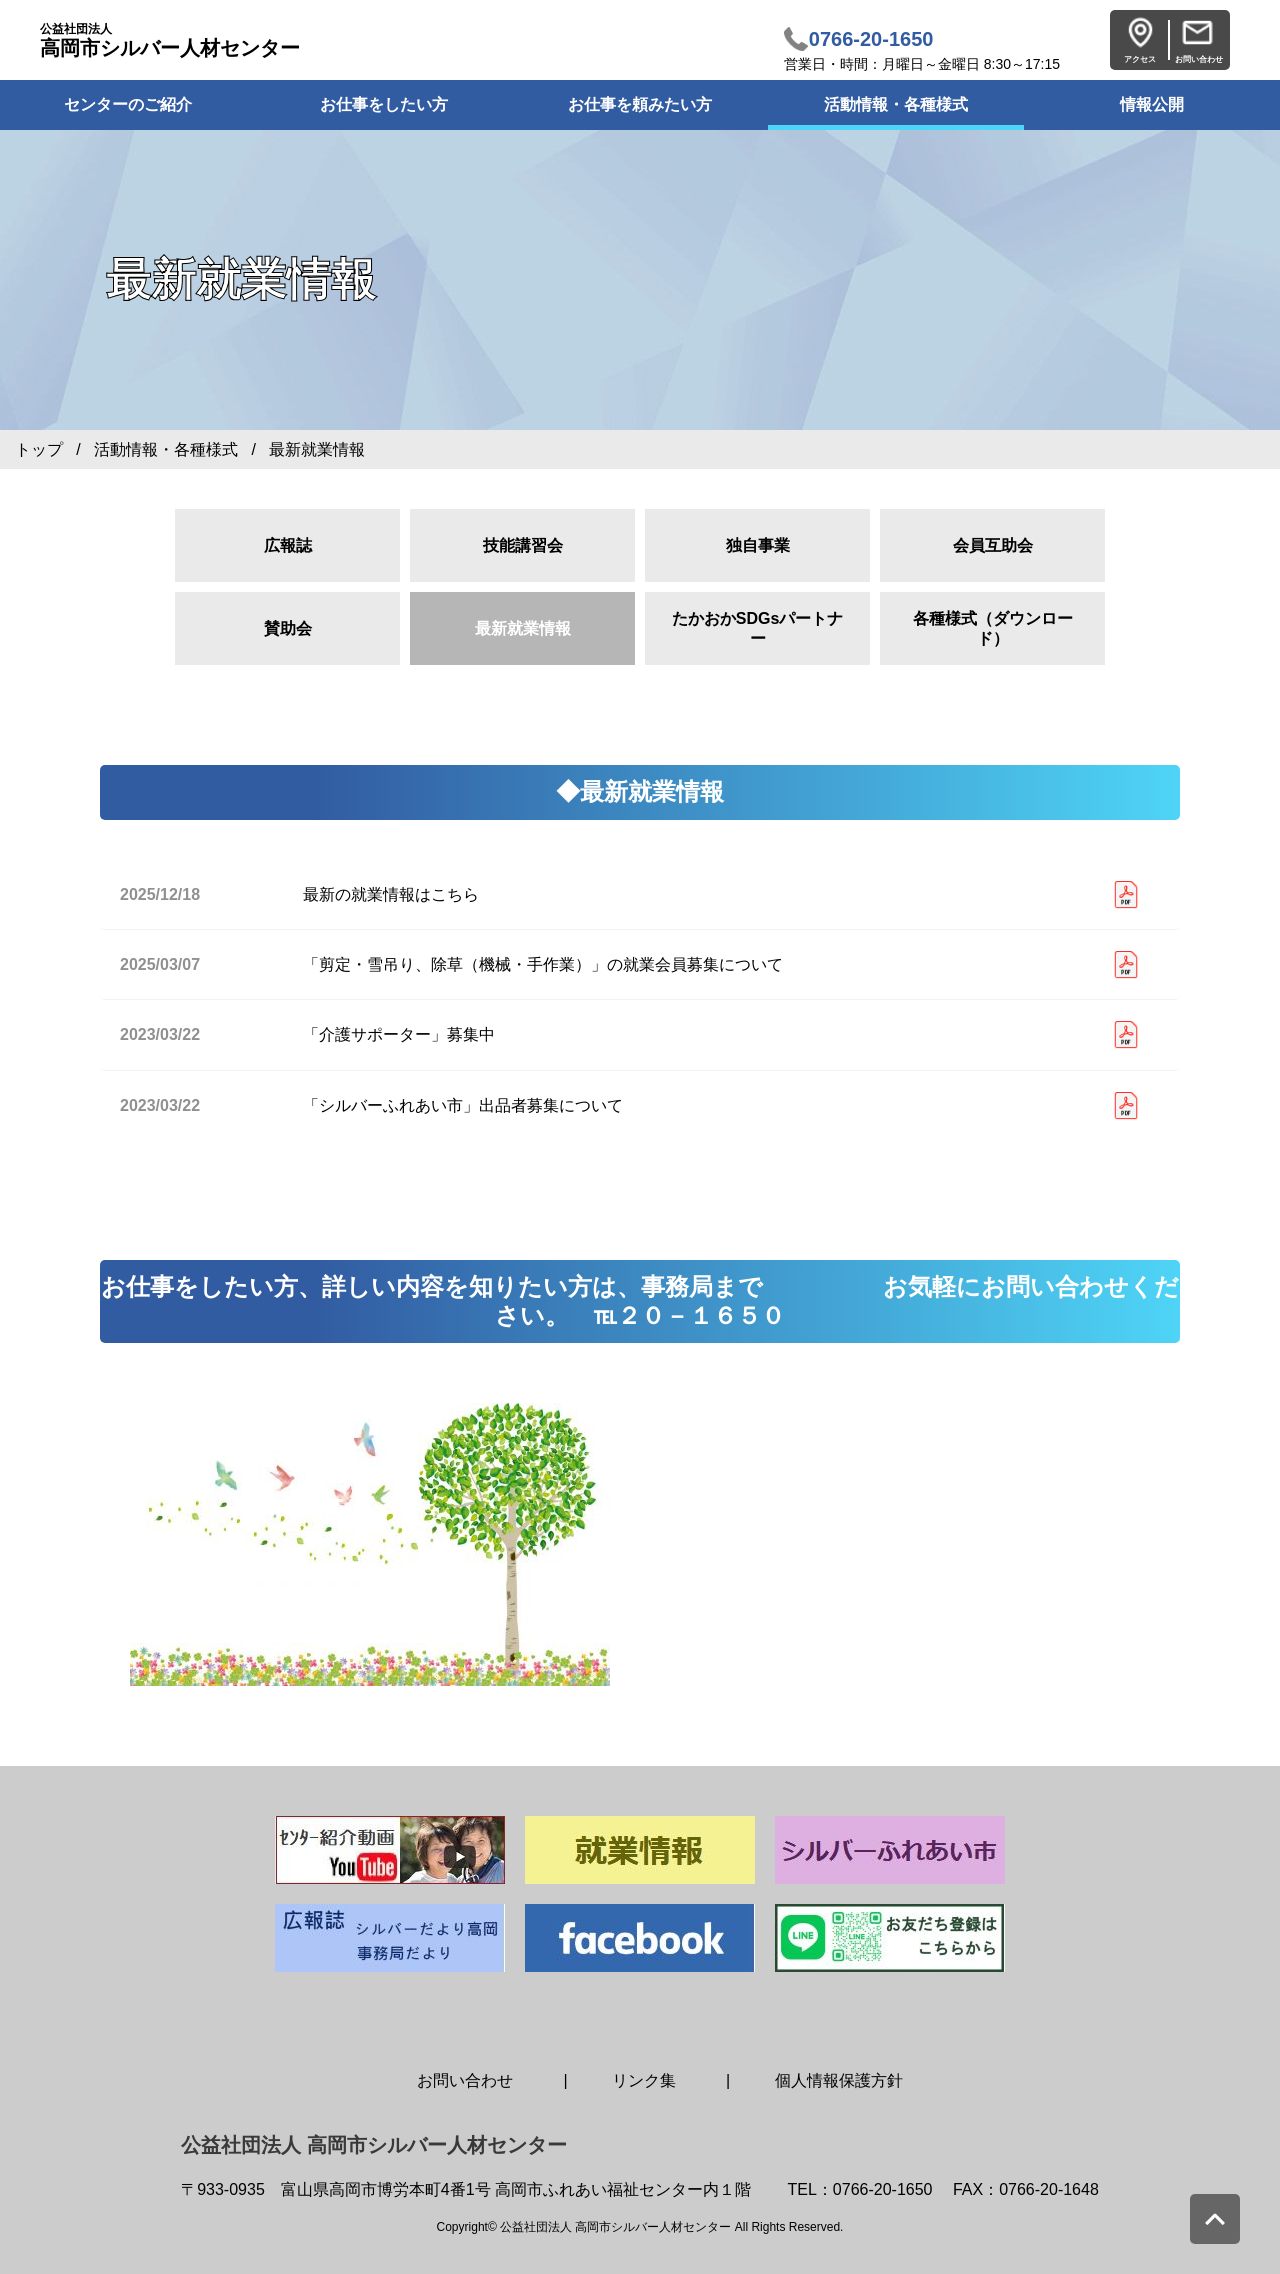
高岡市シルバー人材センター (170, 40)
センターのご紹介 (128, 104)
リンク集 (644, 2080)
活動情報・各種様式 (896, 104)
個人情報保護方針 (839, 2080)
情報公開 (1152, 104)
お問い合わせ (465, 2080)
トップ (39, 449)
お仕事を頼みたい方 (640, 104)
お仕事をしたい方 (384, 104)
